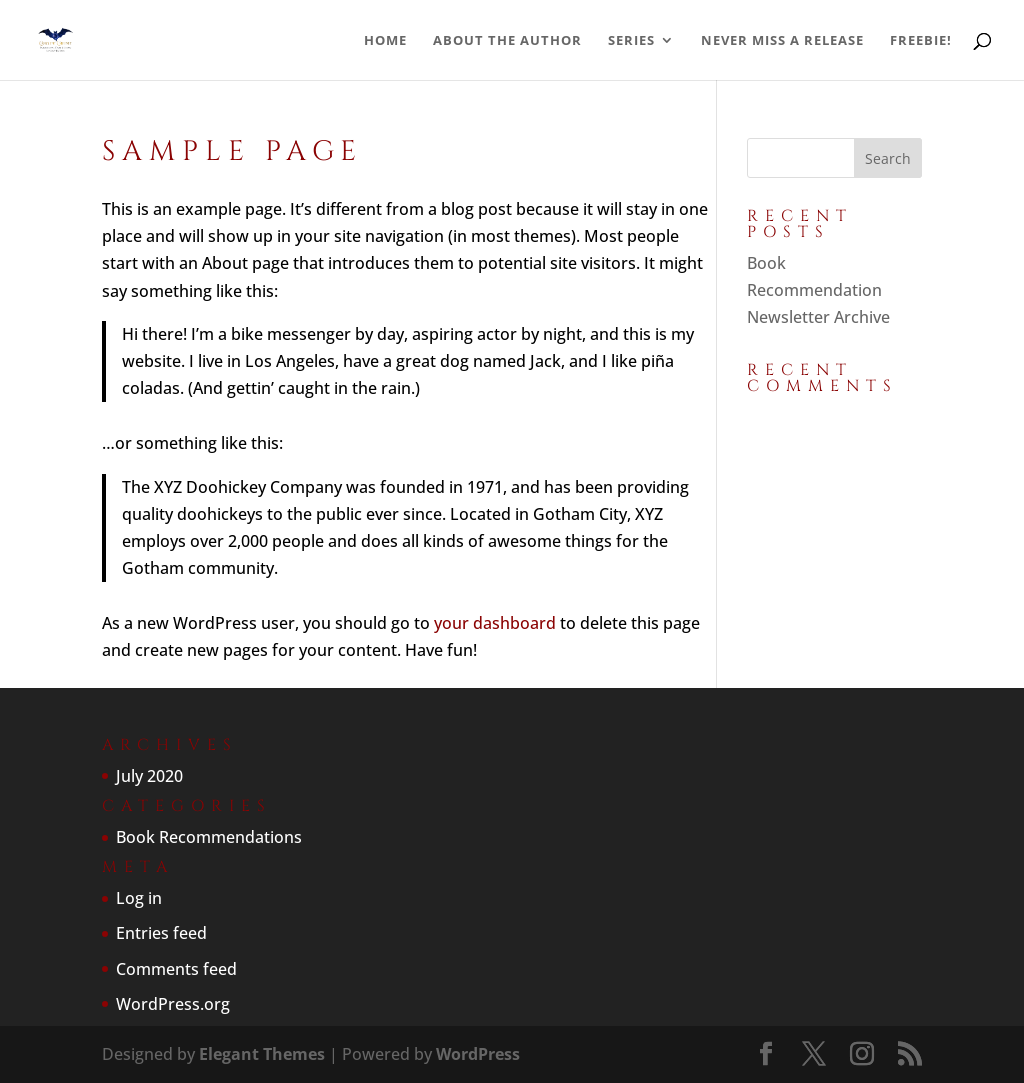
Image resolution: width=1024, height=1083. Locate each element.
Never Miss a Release (782, 41)
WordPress (478, 1054)
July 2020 (149, 776)
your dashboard (495, 623)
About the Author (507, 41)
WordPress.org (173, 1004)
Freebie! (921, 41)
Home (385, 41)
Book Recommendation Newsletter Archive (818, 290)
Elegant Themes (262, 1054)
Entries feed (161, 933)
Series (631, 41)
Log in (139, 898)
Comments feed (176, 969)
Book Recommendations (209, 837)
